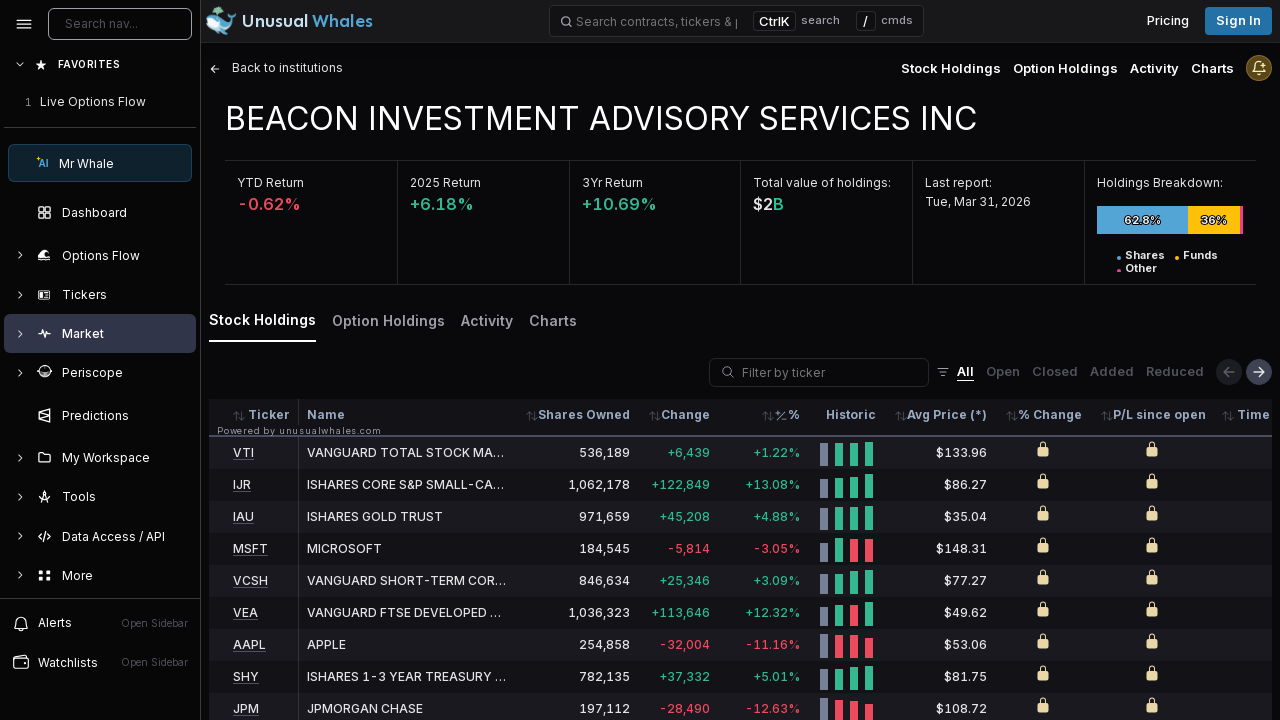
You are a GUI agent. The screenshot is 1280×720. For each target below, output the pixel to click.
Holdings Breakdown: (1160, 182)
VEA (245, 612)
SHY (246, 676)
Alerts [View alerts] (100, 623)
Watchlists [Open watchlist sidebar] (100, 662)
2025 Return (445, 182)
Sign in (1238, 20)
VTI (243, 452)
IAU (243, 516)
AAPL (249, 644)
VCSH (250, 580)
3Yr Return (612, 182)
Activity (1154, 68)
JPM (246, 708)
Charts (1212, 68)
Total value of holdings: (822, 182)
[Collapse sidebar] (24, 24)
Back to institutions (276, 67)
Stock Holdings (951, 68)
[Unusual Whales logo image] (289, 21)
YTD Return (270, 182)
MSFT (250, 548)
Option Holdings (1065, 68)
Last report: (958, 182)
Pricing (1168, 20)
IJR (242, 484)
